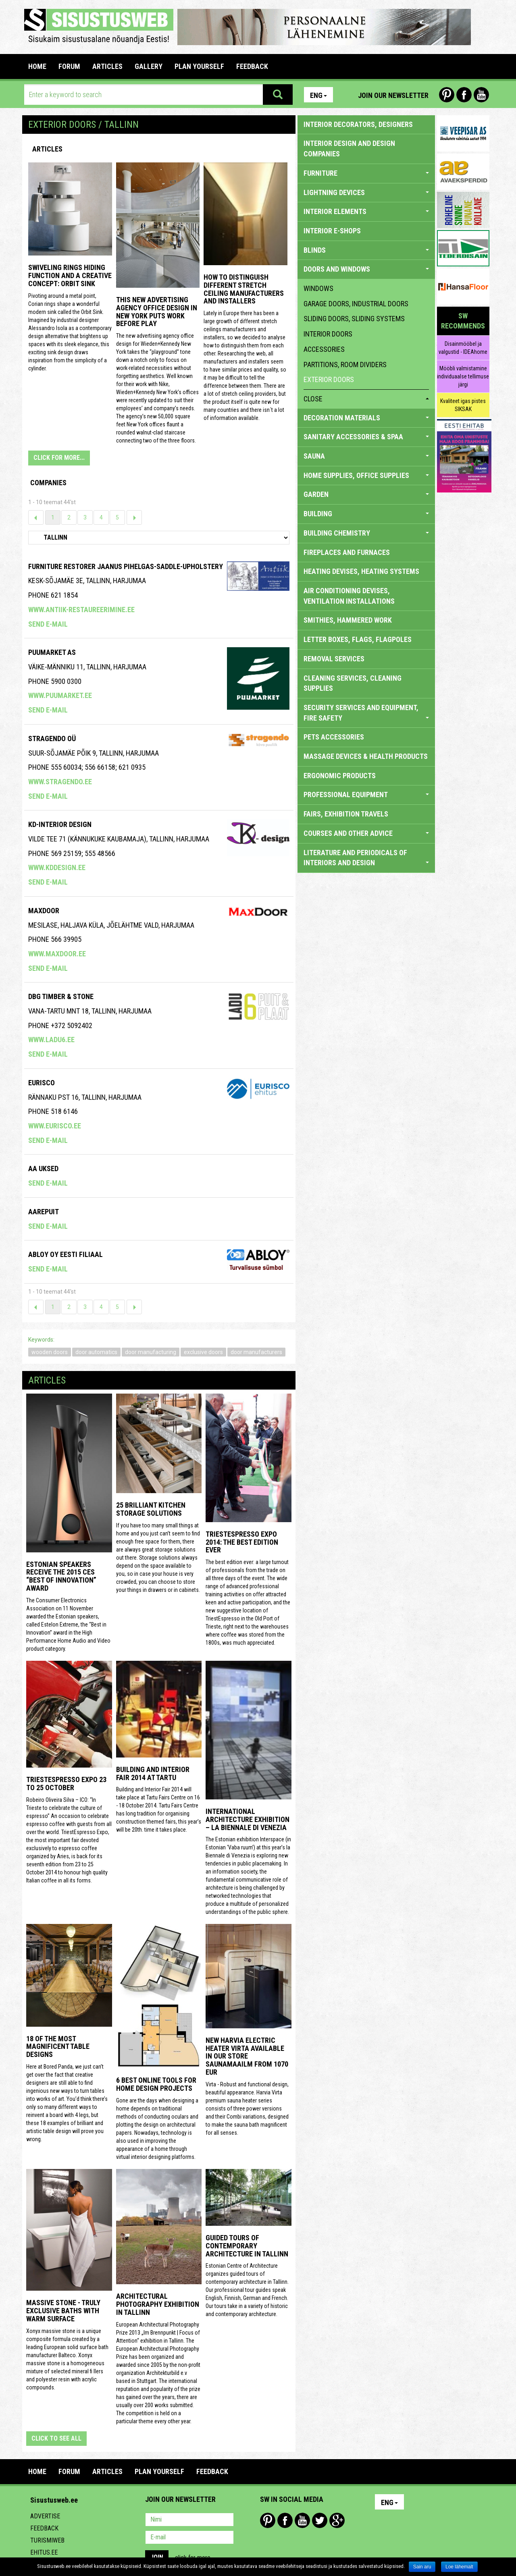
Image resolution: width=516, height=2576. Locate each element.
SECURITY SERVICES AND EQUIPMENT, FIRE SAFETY (366, 712)
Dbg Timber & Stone (61, 996)
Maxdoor (43, 910)
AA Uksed (43, 1168)
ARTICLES (107, 66)
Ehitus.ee (44, 2552)
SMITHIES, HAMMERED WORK (348, 620)
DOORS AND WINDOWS (366, 269)
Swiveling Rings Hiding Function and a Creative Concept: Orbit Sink (70, 275)
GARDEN (366, 494)
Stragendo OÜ (52, 738)
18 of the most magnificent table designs (57, 2046)
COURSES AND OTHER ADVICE (366, 833)
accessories (324, 349)
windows (318, 288)
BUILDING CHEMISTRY (366, 533)
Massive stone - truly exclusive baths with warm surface (63, 2310)
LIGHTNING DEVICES (366, 192)
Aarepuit (43, 1211)
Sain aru (422, 2567)
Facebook (464, 94)
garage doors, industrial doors (356, 303)
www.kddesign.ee (56, 867)
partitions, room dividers (345, 364)
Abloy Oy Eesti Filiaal (65, 1254)
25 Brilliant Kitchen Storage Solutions (150, 1509)
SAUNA (366, 456)
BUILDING (366, 513)
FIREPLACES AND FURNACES (347, 552)
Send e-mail (48, 624)
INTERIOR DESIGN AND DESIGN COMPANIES (349, 148)
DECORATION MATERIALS (366, 417)
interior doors (328, 334)
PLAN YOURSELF (199, 66)
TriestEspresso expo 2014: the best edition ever (242, 1542)
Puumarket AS (52, 652)
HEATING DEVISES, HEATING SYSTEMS (361, 571)
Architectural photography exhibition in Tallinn (157, 2304)
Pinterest (446, 94)
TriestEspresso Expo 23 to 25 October (66, 1783)
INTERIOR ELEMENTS (366, 211)
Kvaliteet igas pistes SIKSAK (463, 405)
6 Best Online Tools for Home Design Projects (156, 2084)
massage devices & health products (366, 756)
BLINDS (366, 250)
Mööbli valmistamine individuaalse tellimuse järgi (463, 376)
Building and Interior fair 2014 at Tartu (152, 1773)
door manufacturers (256, 1352)
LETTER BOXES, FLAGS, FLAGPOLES (358, 639)
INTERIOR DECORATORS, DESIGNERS (358, 124)
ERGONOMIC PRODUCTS (340, 775)
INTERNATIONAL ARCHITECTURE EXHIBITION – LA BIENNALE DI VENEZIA (247, 1819)
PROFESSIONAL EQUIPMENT (366, 794)
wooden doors (49, 1352)
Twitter (319, 2520)
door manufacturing (150, 1352)
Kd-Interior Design (60, 824)
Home (37, 66)
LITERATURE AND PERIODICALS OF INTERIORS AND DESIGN (366, 857)
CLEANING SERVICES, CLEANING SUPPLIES (353, 683)
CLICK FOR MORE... (59, 457)
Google (337, 2520)
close (366, 399)
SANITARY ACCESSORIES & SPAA (366, 436)
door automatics (96, 1352)
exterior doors (329, 379)
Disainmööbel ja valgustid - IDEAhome (463, 348)
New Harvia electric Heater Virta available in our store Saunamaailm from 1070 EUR (247, 2056)
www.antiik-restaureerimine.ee (81, 609)
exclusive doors (203, 1352)
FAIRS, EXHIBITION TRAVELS (346, 814)
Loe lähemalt (459, 2567)
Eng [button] (318, 95)
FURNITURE (366, 173)
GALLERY (148, 66)
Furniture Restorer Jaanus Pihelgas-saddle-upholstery (125, 566)
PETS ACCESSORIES (334, 737)
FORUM (69, 66)
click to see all (56, 2438)
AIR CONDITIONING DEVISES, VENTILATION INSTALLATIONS (349, 595)
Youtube (481, 94)
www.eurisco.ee (54, 1126)
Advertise (45, 2516)
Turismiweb (47, 2540)
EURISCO (41, 1082)
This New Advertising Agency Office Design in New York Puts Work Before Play (156, 311)
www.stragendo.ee (60, 781)
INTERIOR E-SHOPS (332, 230)
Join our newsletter (393, 95)
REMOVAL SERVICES (334, 658)
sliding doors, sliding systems (354, 318)
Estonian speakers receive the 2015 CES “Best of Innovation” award (61, 1576)
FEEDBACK (252, 66)
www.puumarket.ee (60, 695)
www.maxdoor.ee (57, 953)
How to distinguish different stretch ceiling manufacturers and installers (244, 289)
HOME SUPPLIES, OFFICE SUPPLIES (366, 475)
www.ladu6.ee (51, 1039)
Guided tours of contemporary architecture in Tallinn (247, 2245)
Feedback (44, 2528)
